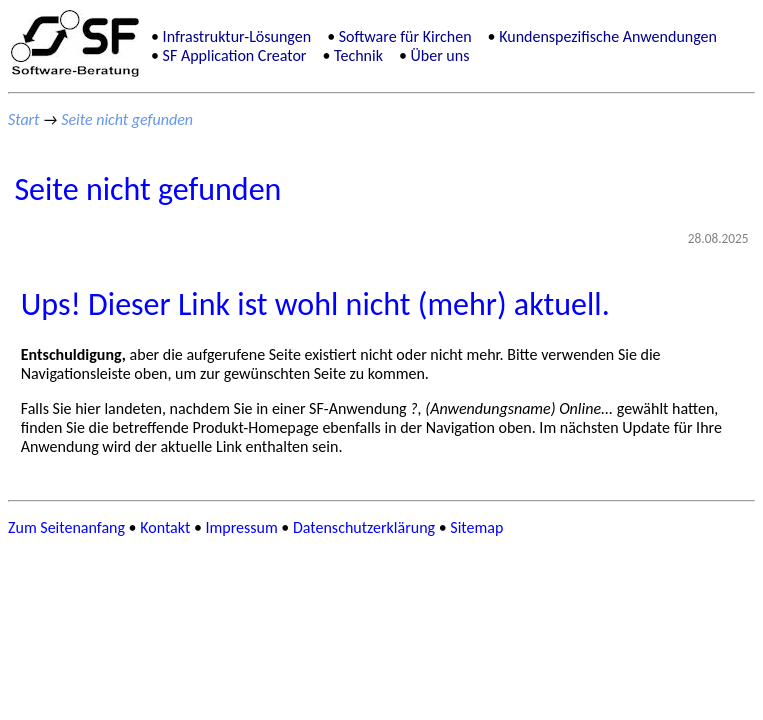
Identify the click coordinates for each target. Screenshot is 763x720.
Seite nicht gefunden (127, 119)
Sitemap (476, 527)
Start (23, 119)
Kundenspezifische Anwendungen (608, 36)
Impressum (242, 527)
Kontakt (165, 527)
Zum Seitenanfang (66, 527)
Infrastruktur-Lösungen (237, 36)
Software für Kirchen (405, 36)
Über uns (440, 55)
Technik (358, 55)
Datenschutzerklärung (364, 527)
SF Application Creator (235, 55)
